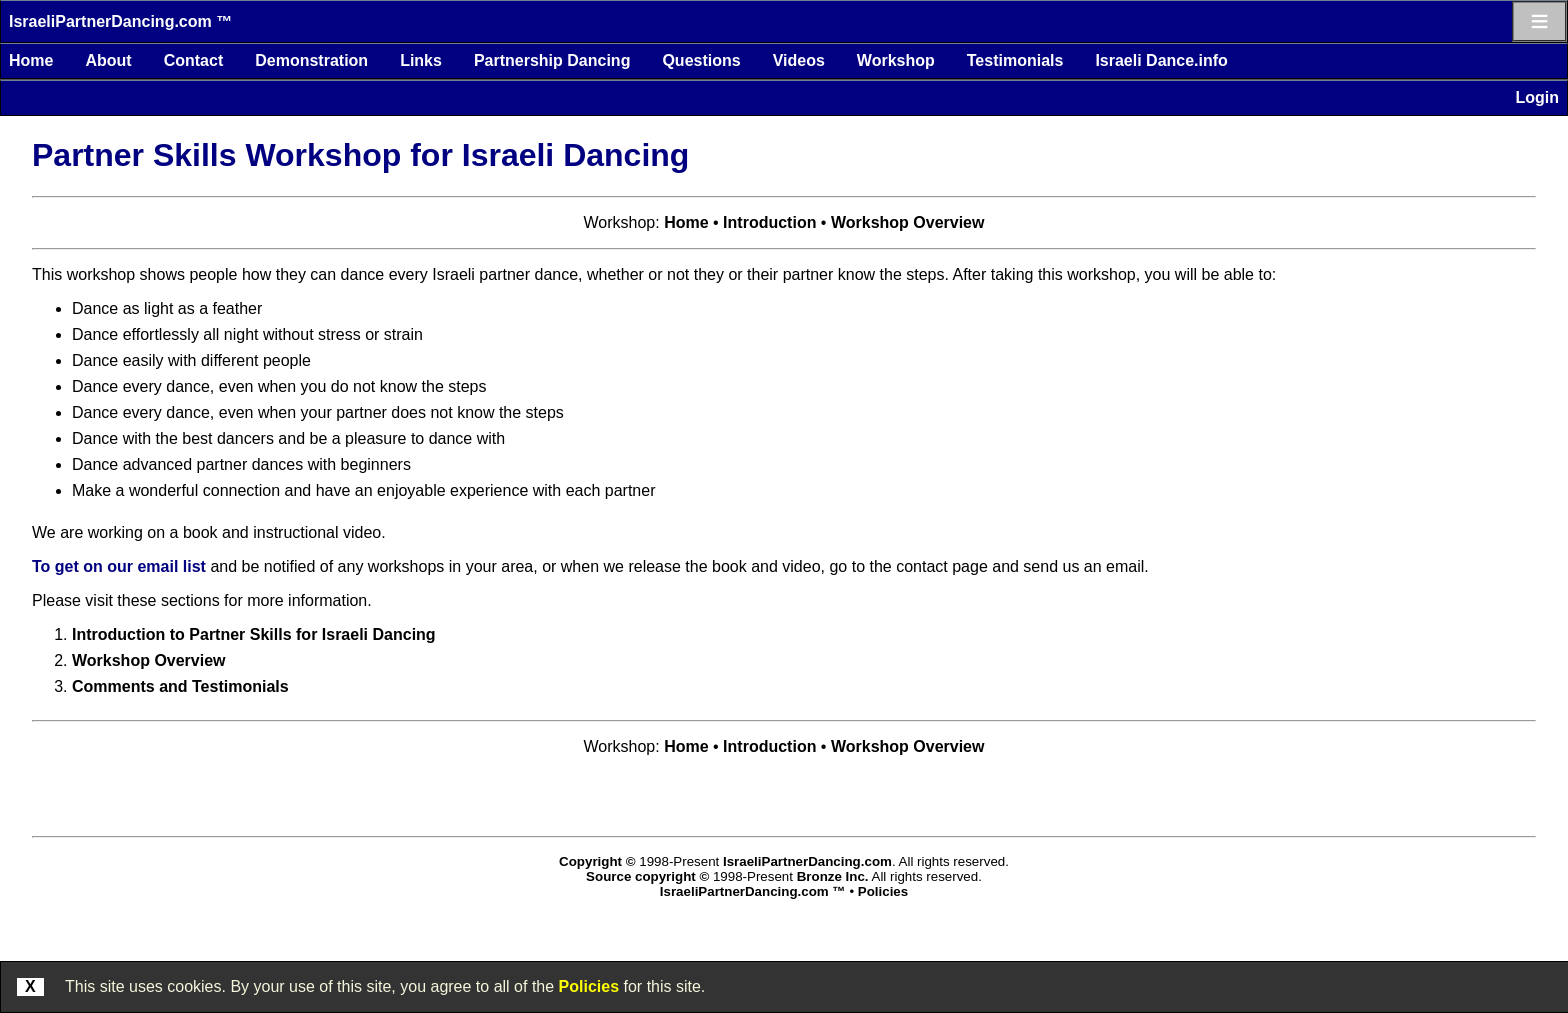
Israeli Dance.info (1161, 60)
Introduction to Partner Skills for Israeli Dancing (254, 634)
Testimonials (1015, 60)
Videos (799, 60)
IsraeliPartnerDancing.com (807, 861)
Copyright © (597, 861)
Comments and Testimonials (180, 686)
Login (1537, 97)
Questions (701, 60)
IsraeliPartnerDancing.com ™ (120, 21)
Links (421, 60)
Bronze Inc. (833, 876)
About (108, 60)
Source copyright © (647, 876)
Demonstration (311, 60)
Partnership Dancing (552, 60)
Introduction (769, 222)
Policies (589, 986)
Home (31, 60)
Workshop (896, 60)
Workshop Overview (908, 222)
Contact (194, 60)
